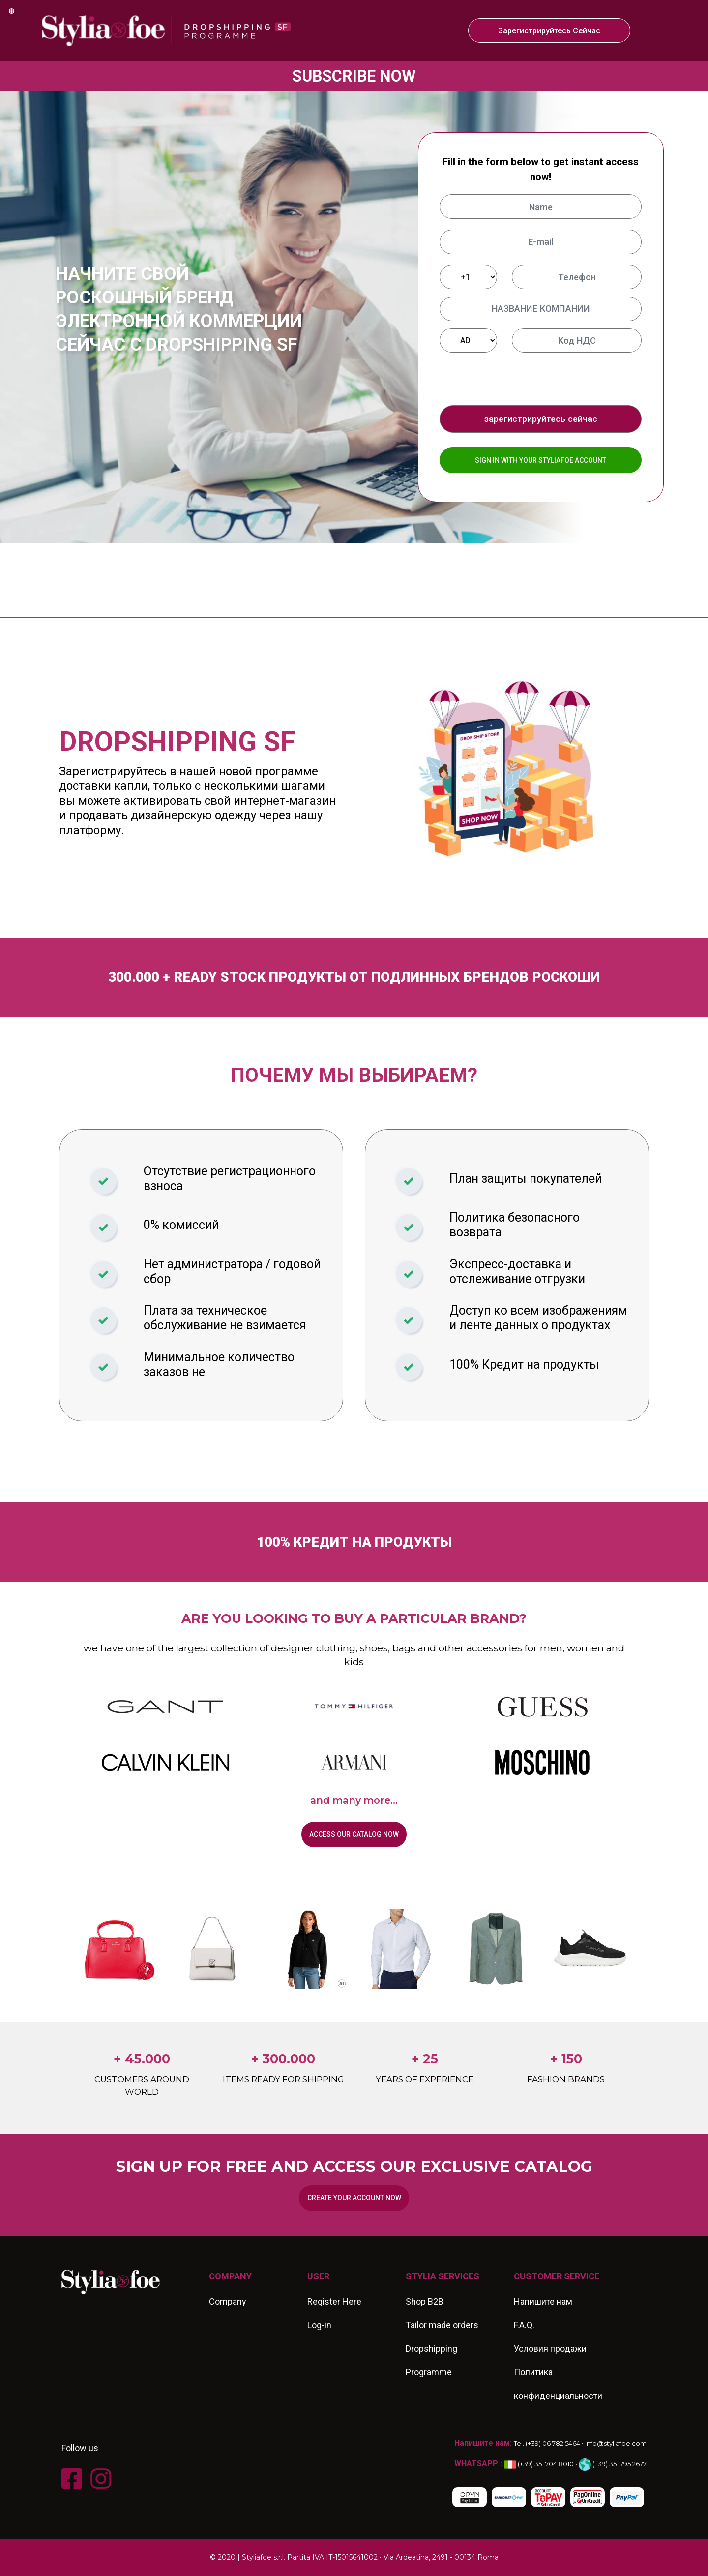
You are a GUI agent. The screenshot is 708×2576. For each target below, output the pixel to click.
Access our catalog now (354, 1834)
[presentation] (524, 379)
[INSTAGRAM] (104, 2479)
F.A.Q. (524, 2325)
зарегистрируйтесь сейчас (549, 30)
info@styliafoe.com (616, 2443)
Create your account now (354, 2198)
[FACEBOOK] (75, 2479)
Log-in (319, 2325)
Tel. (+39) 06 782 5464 (547, 2443)
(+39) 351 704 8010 (539, 2464)
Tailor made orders (442, 2325)
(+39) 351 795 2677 (613, 2464)
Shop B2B (424, 2301)
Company (227, 2301)
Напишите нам (543, 2301)
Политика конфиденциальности (558, 2384)
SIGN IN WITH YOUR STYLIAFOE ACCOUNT (540, 460)
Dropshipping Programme (431, 2360)
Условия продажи (550, 2348)
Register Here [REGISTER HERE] (334, 2301)
